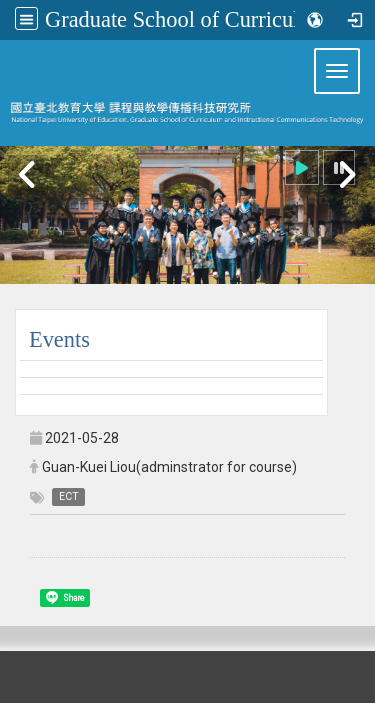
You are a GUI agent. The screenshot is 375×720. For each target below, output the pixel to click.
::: (7, 48)
